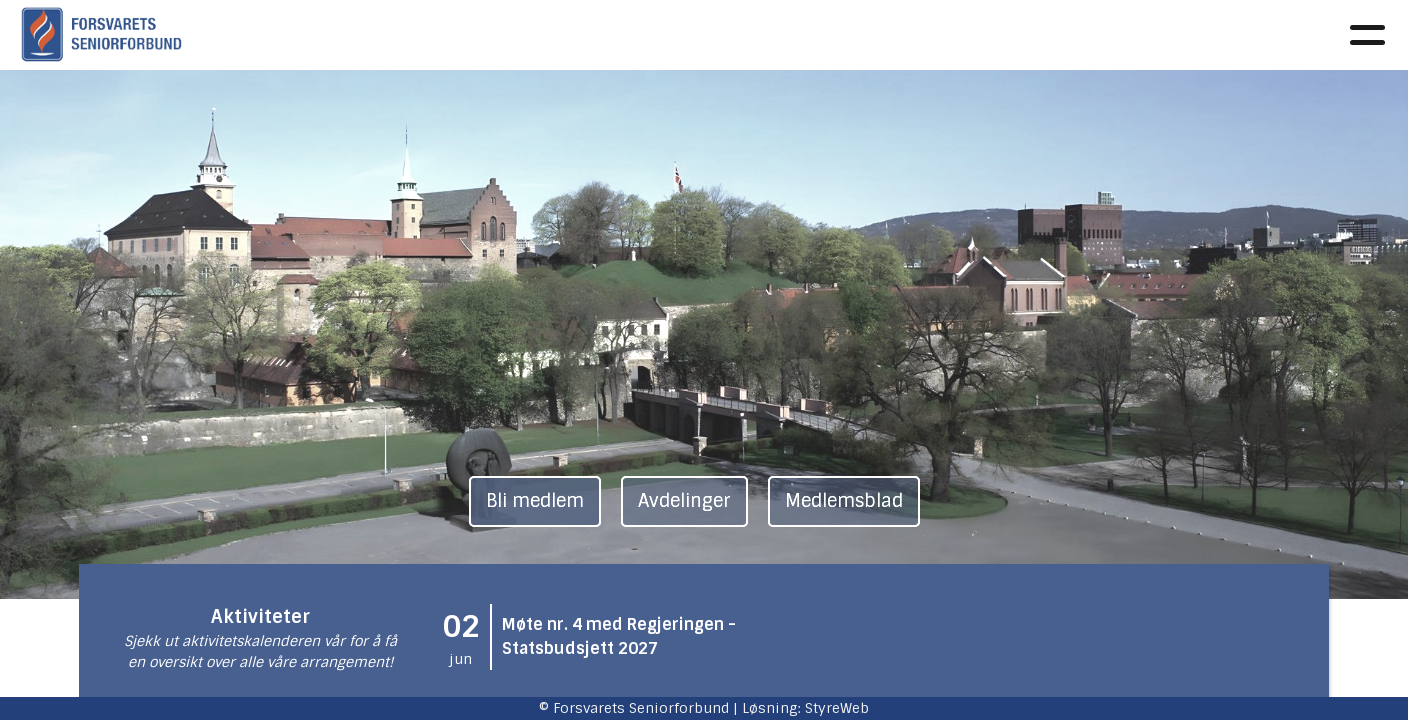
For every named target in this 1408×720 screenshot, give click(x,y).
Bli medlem (535, 501)
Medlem (1021, 35)
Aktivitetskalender (752, 35)
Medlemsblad (844, 501)
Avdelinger (911, 35)
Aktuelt (523, 35)
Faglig (612, 35)
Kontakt (1130, 35)
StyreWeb (837, 708)
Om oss (432, 35)
